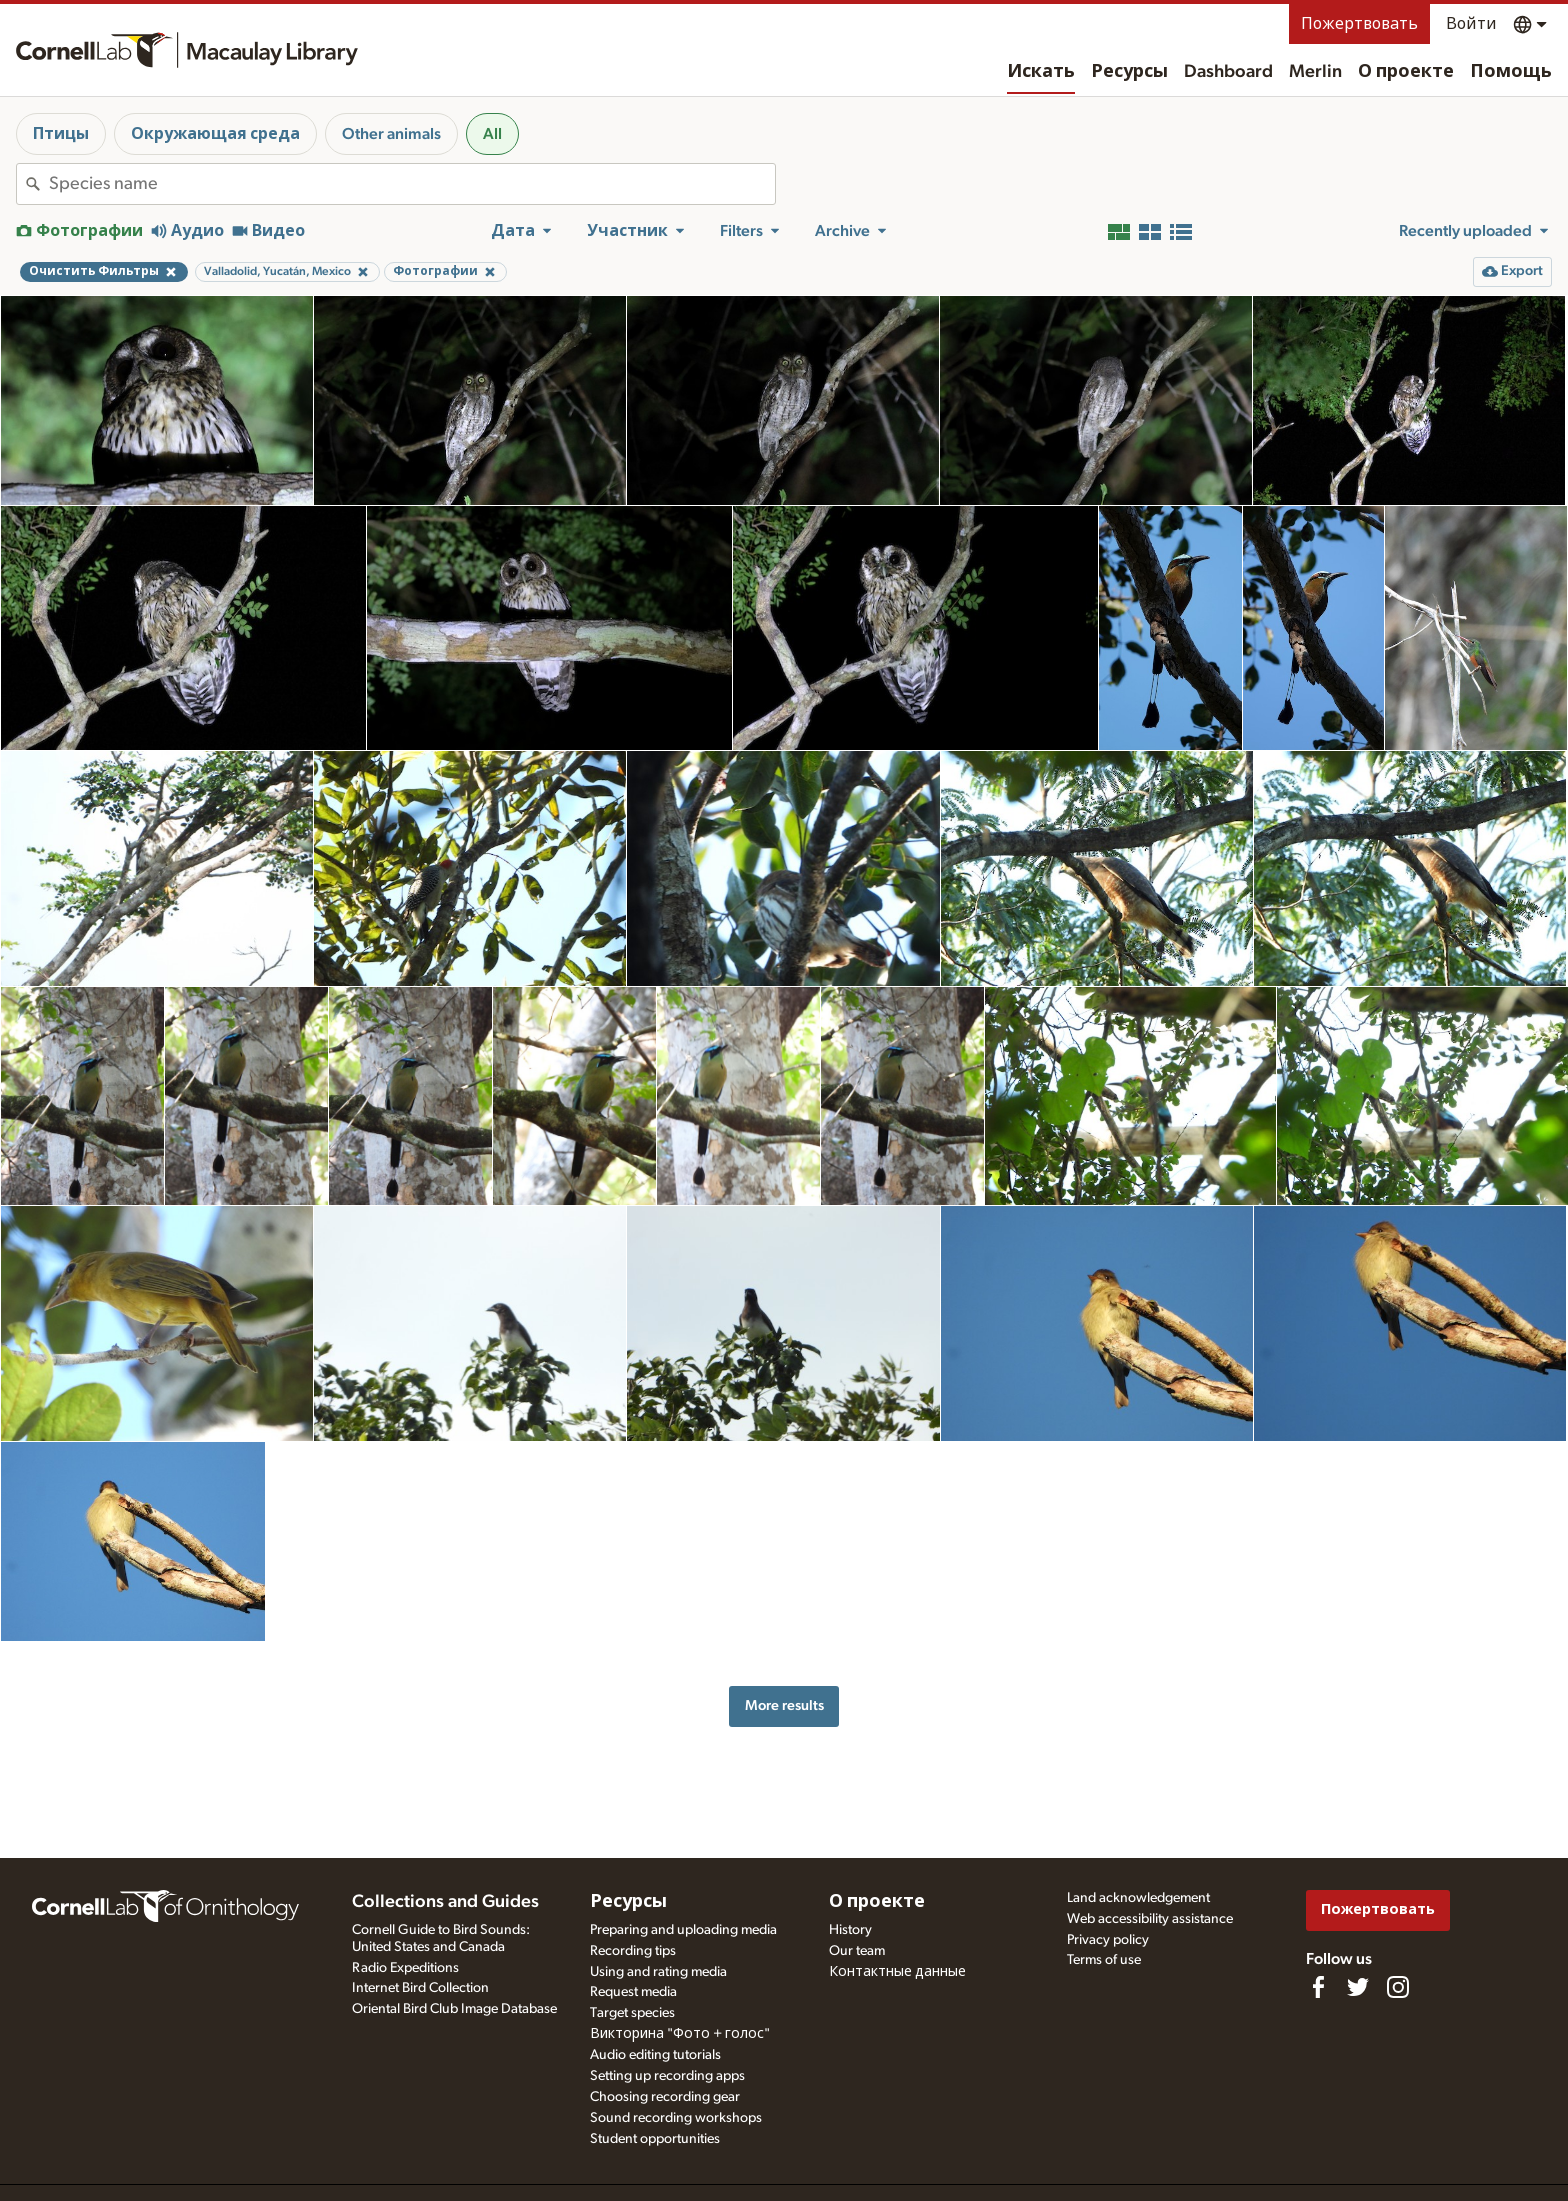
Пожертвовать (1359, 24)
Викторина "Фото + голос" (680, 2034)
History (850, 1930)
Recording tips (633, 1951)
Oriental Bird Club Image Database (454, 2009)
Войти (1471, 24)
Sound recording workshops (676, 2118)
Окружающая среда (215, 134)
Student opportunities (655, 2139)
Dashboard (1228, 72)
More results (784, 1705)
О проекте (1406, 72)
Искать (1041, 72)
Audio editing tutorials (655, 2055)
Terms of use (1104, 1960)
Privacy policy (1108, 1940)
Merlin (1315, 72)
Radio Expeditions (405, 1968)
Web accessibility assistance (1150, 1919)
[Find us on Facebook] (1318, 1987)
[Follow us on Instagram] (1398, 1987)
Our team (857, 1951)
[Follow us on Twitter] (1358, 1987)
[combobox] (412, 184)
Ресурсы (1129, 72)
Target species (632, 2013)
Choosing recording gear (665, 2097)
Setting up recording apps (667, 2076)
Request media (633, 1992)
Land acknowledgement (1138, 1898)
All (492, 134)
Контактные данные (897, 1972)
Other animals (391, 134)
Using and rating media (658, 1972)
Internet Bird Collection (420, 1988)
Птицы (61, 134)
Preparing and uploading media (683, 1930)
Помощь (1511, 72)
